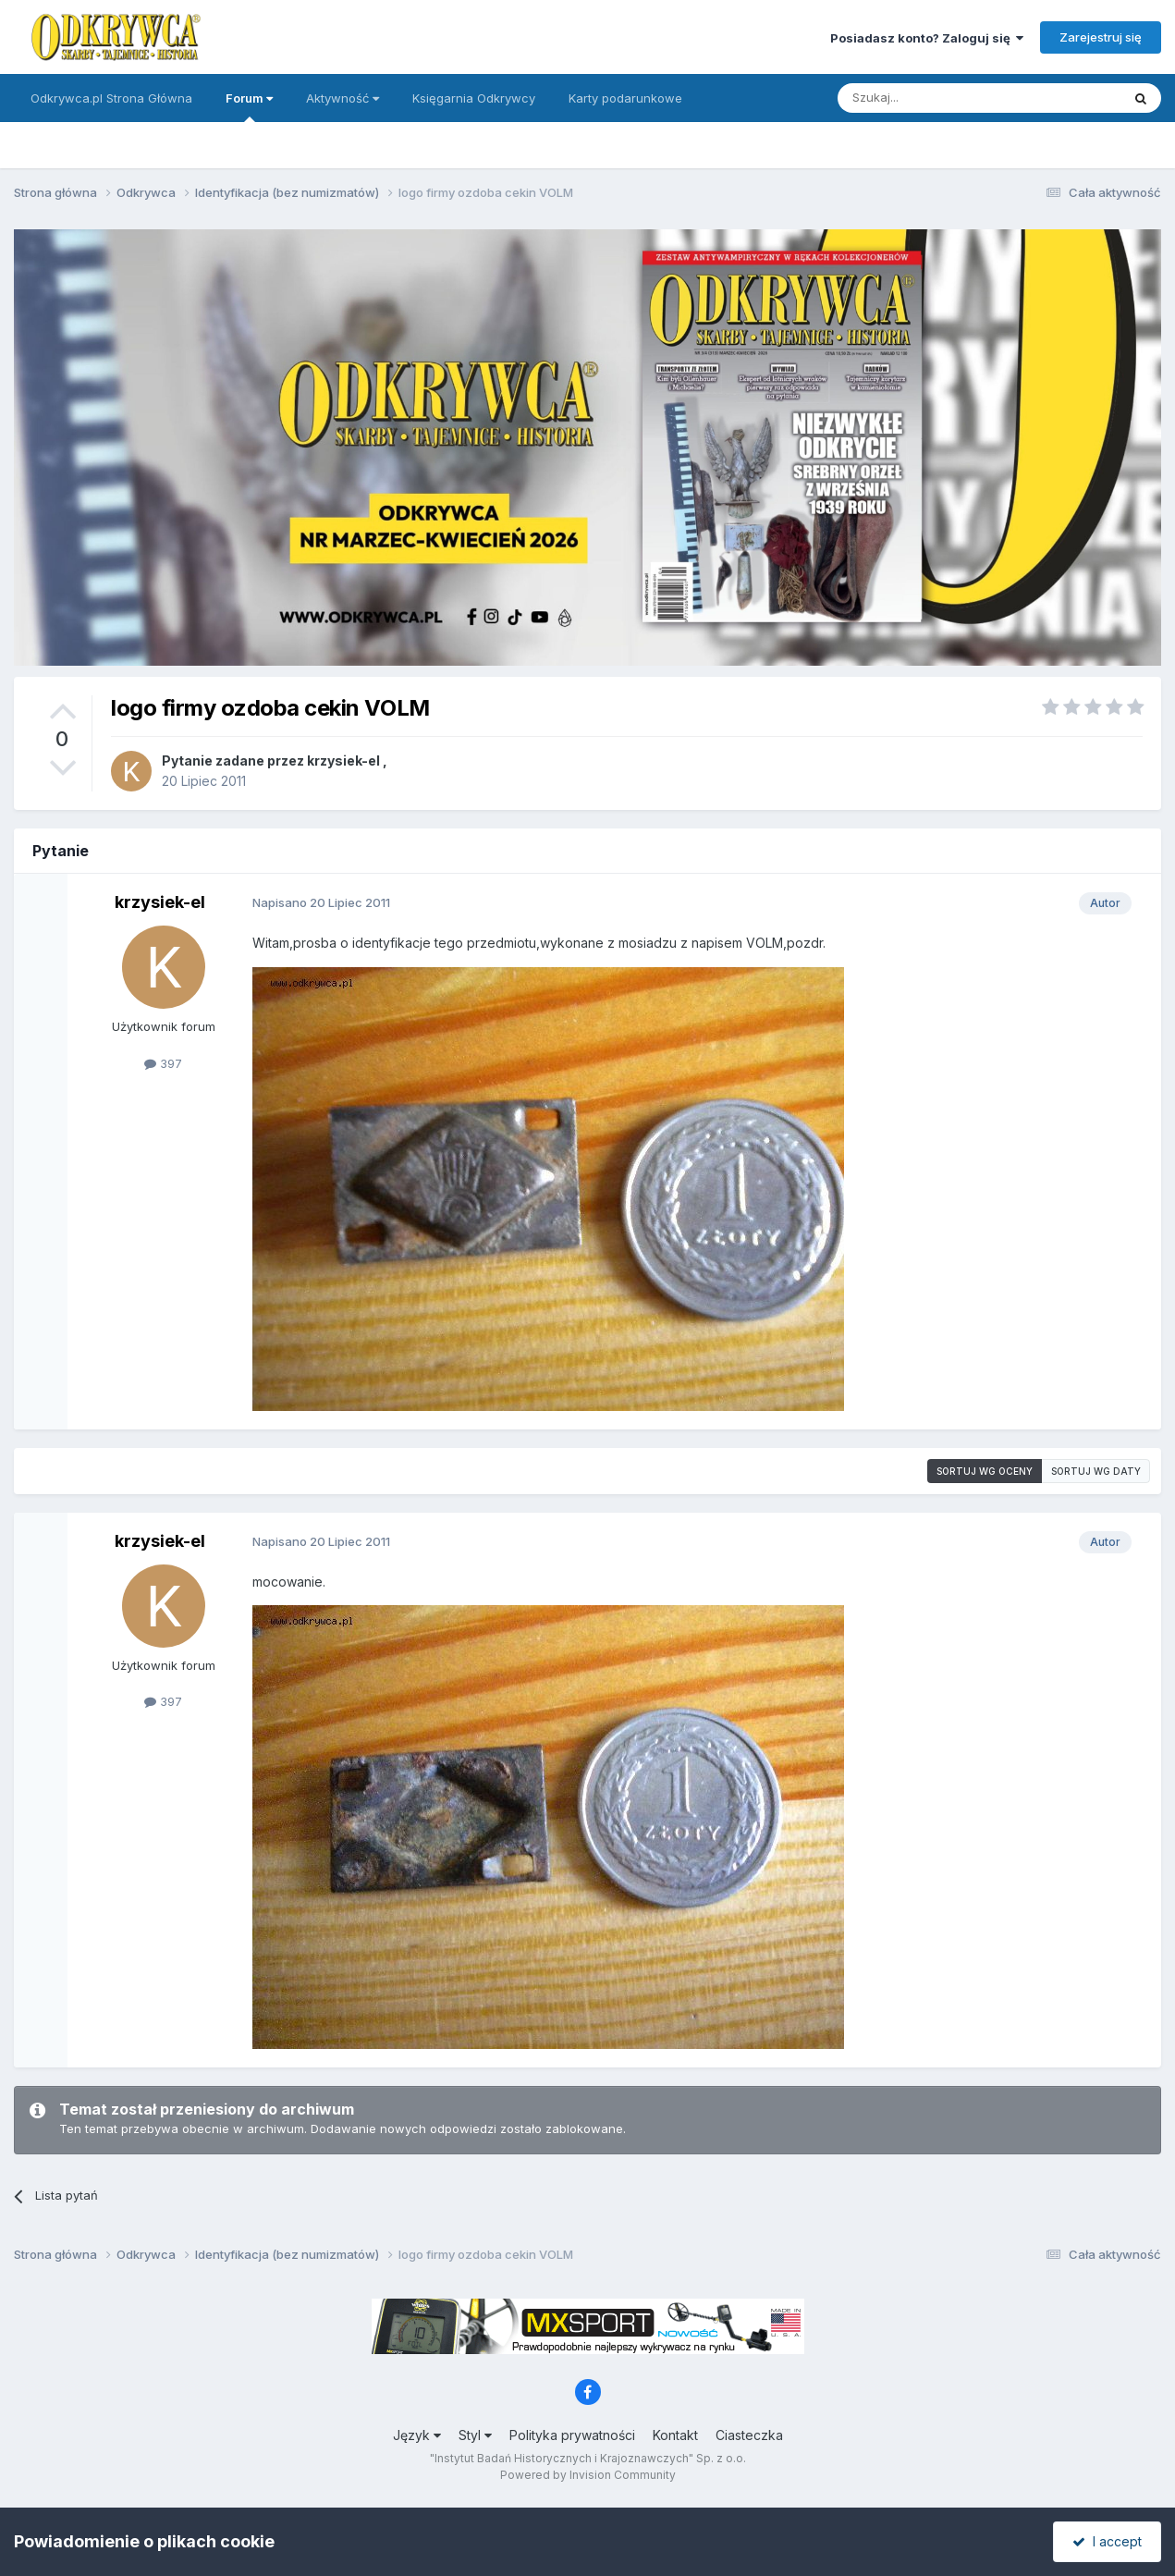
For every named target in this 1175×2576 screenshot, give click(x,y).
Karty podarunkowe (625, 98)
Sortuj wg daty (1096, 1471)
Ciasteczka (749, 2435)
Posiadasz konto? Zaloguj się (926, 38)
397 (163, 1063)
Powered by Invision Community (588, 2475)
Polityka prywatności (572, 2435)
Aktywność (342, 98)
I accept (1107, 2541)
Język (417, 2435)
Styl (475, 2435)
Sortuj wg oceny (984, 1471)
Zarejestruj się (1100, 37)
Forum (249, 106)
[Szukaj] (933, 98)
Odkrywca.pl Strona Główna (111, 98)
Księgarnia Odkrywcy (473, 98)
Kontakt (675, 2435)
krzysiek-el (343, 760)
